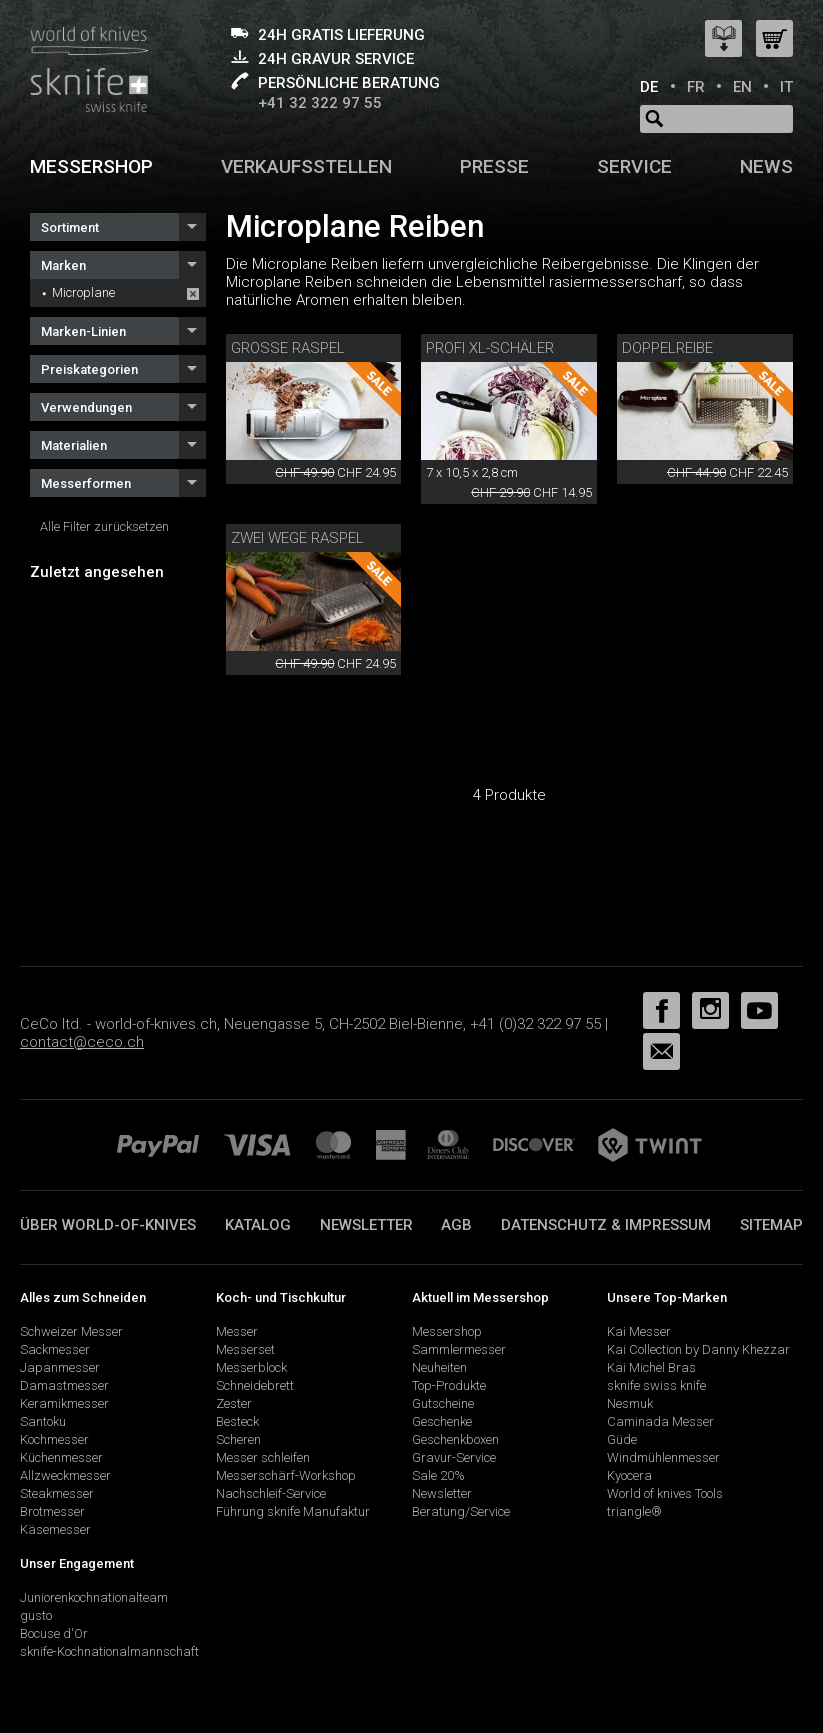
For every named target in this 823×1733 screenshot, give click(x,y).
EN (742, 87)
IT (786, 87)
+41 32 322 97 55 (320, 103)
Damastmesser (64, 1385)
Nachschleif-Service (271, 1493)
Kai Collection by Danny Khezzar (698, 1349)
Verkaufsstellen (306, 166)
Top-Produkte (449, 1385)
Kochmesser (54, 1439)
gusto (36, 1615)
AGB (456, 1225)
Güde (622, 1439)
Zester (234, 1403)
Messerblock (251, 1367)
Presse (494, 166)
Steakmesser (57, 1493)
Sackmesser (55, 1349)
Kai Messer (639, 1331)
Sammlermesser (459, 1349)
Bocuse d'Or (54, 1633)
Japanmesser (60, 1367)
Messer (237, 1331)
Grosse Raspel (288, 348)
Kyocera (629, 1475)
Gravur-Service (454, 1457)
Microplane (83, 292)
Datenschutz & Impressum (606, 1225)
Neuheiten (439, 1367)
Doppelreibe (667, 348)
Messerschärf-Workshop (286, 1475)
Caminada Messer (660, 1421)
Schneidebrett (255, 1385)
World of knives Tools (665, 1493)
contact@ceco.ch (82, 1042)
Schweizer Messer (71, 1331)
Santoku (43, 1421)
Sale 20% (438, 1475)
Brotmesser (52, 1511)
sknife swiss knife (656, 1385)
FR (696, 87)
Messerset (245, 1349)
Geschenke (442, 1421)
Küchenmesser (61, 1457)
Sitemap (771, 1225)
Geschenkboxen (455, 1439)
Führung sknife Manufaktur (293, 1511)
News (766, 166)
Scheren (238, 1439)
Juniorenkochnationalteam (94, 1597)
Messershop (91, 166)
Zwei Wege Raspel (297, 538)
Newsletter (366, 1225)
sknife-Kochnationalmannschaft (109, 1651)
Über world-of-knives (108, 1225)
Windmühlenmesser (663, 1457)
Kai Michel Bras (651, 1367)
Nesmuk (630, 1403)
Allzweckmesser (65, 1475)
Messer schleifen (263, 1457)
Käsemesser (55, 1529)
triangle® (634, 1511)
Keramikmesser (64, 1403)
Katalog (258, 1225)
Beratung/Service (461, 1511)
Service (634, 166)
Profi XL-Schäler (490, 348)
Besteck (237, 1421)
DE (649, 87)
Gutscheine (443, 1403)
